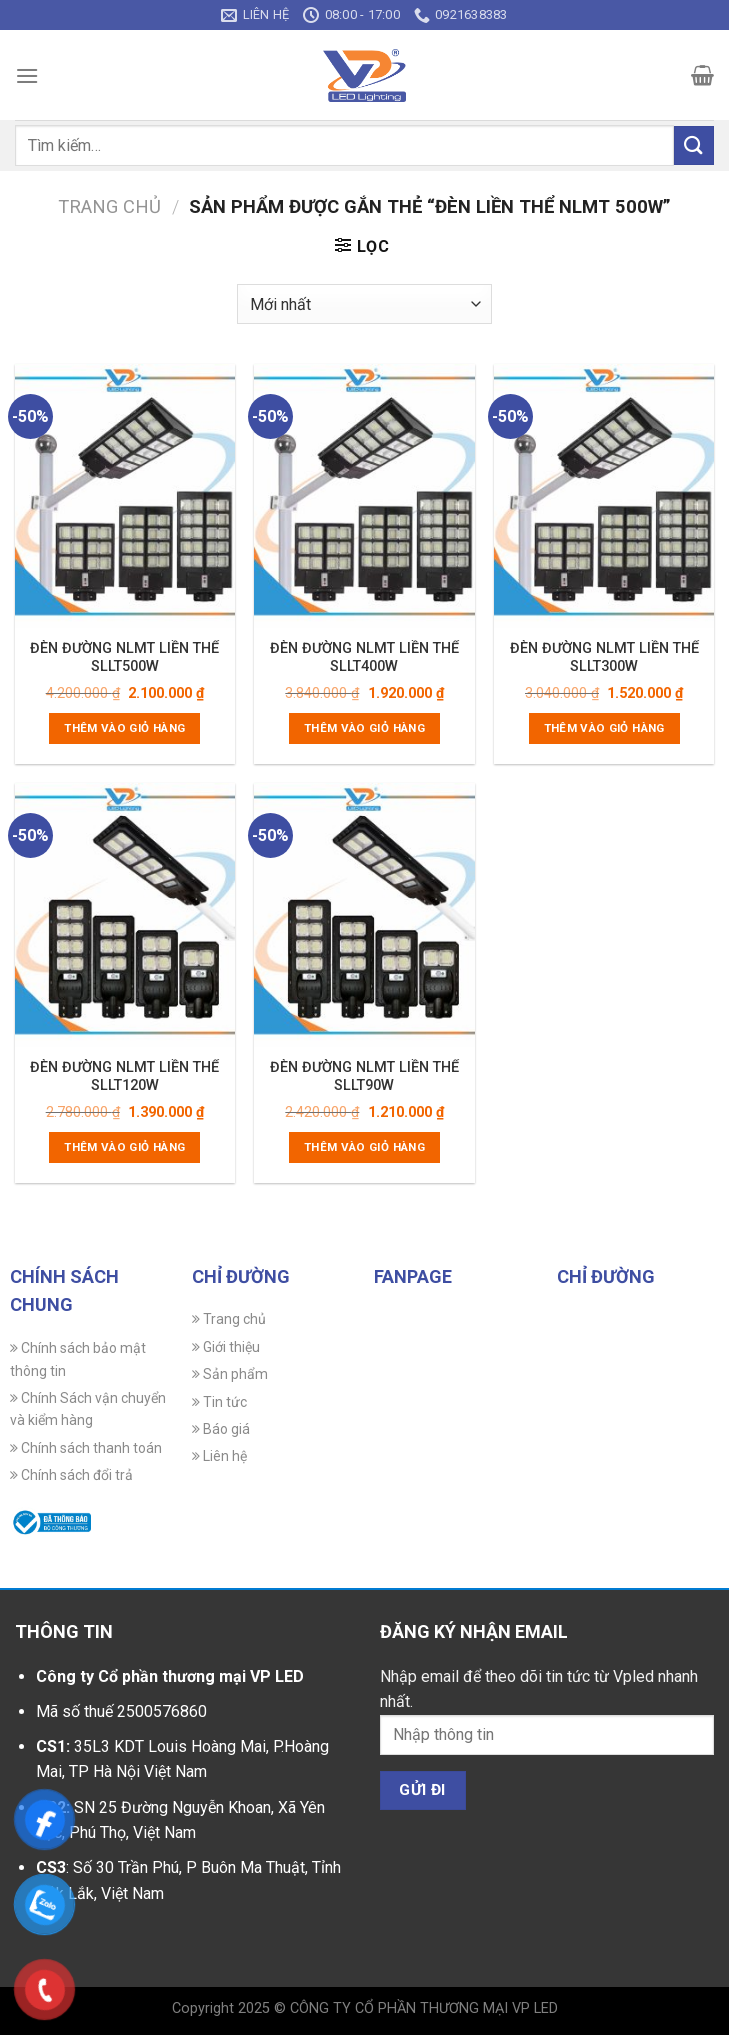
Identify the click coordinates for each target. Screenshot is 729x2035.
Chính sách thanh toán (86, 1448)
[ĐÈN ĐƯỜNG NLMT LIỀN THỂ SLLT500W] (125, 496)
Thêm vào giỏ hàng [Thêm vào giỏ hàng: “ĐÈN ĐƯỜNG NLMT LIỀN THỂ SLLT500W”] (124, 728)
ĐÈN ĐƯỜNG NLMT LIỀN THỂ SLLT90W (364, 1076)
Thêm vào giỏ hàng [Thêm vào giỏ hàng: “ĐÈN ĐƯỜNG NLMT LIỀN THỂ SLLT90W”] (364, 1147)
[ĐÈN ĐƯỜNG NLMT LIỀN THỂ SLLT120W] (125, 915)
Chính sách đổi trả (71, 1475)
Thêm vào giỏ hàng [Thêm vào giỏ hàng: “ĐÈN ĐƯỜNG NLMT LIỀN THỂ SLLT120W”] (124, 1147)
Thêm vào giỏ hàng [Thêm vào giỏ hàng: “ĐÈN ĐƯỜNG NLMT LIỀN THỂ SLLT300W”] (604, 728)
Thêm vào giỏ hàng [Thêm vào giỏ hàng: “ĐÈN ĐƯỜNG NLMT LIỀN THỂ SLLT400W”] (364, 728)
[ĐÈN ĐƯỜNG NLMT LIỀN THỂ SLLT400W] (364, 496)
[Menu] (27, 75)
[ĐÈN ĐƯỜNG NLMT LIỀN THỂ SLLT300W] (604, 496)
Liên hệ (219, 1456)
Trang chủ (109, 206)
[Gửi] (694, 145)
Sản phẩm (230, 1374)
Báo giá (221, 1429)
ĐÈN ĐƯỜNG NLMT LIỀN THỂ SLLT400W (364, 657)
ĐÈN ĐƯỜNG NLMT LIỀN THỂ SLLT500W (124, 657)
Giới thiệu (226, 1347)
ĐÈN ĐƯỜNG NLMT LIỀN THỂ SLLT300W (604, 657)
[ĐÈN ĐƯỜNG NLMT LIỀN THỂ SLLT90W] (364, 915)
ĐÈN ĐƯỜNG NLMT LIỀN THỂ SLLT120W (124, 1076)
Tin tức (219, 1402)
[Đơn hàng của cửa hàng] (364, 304)
